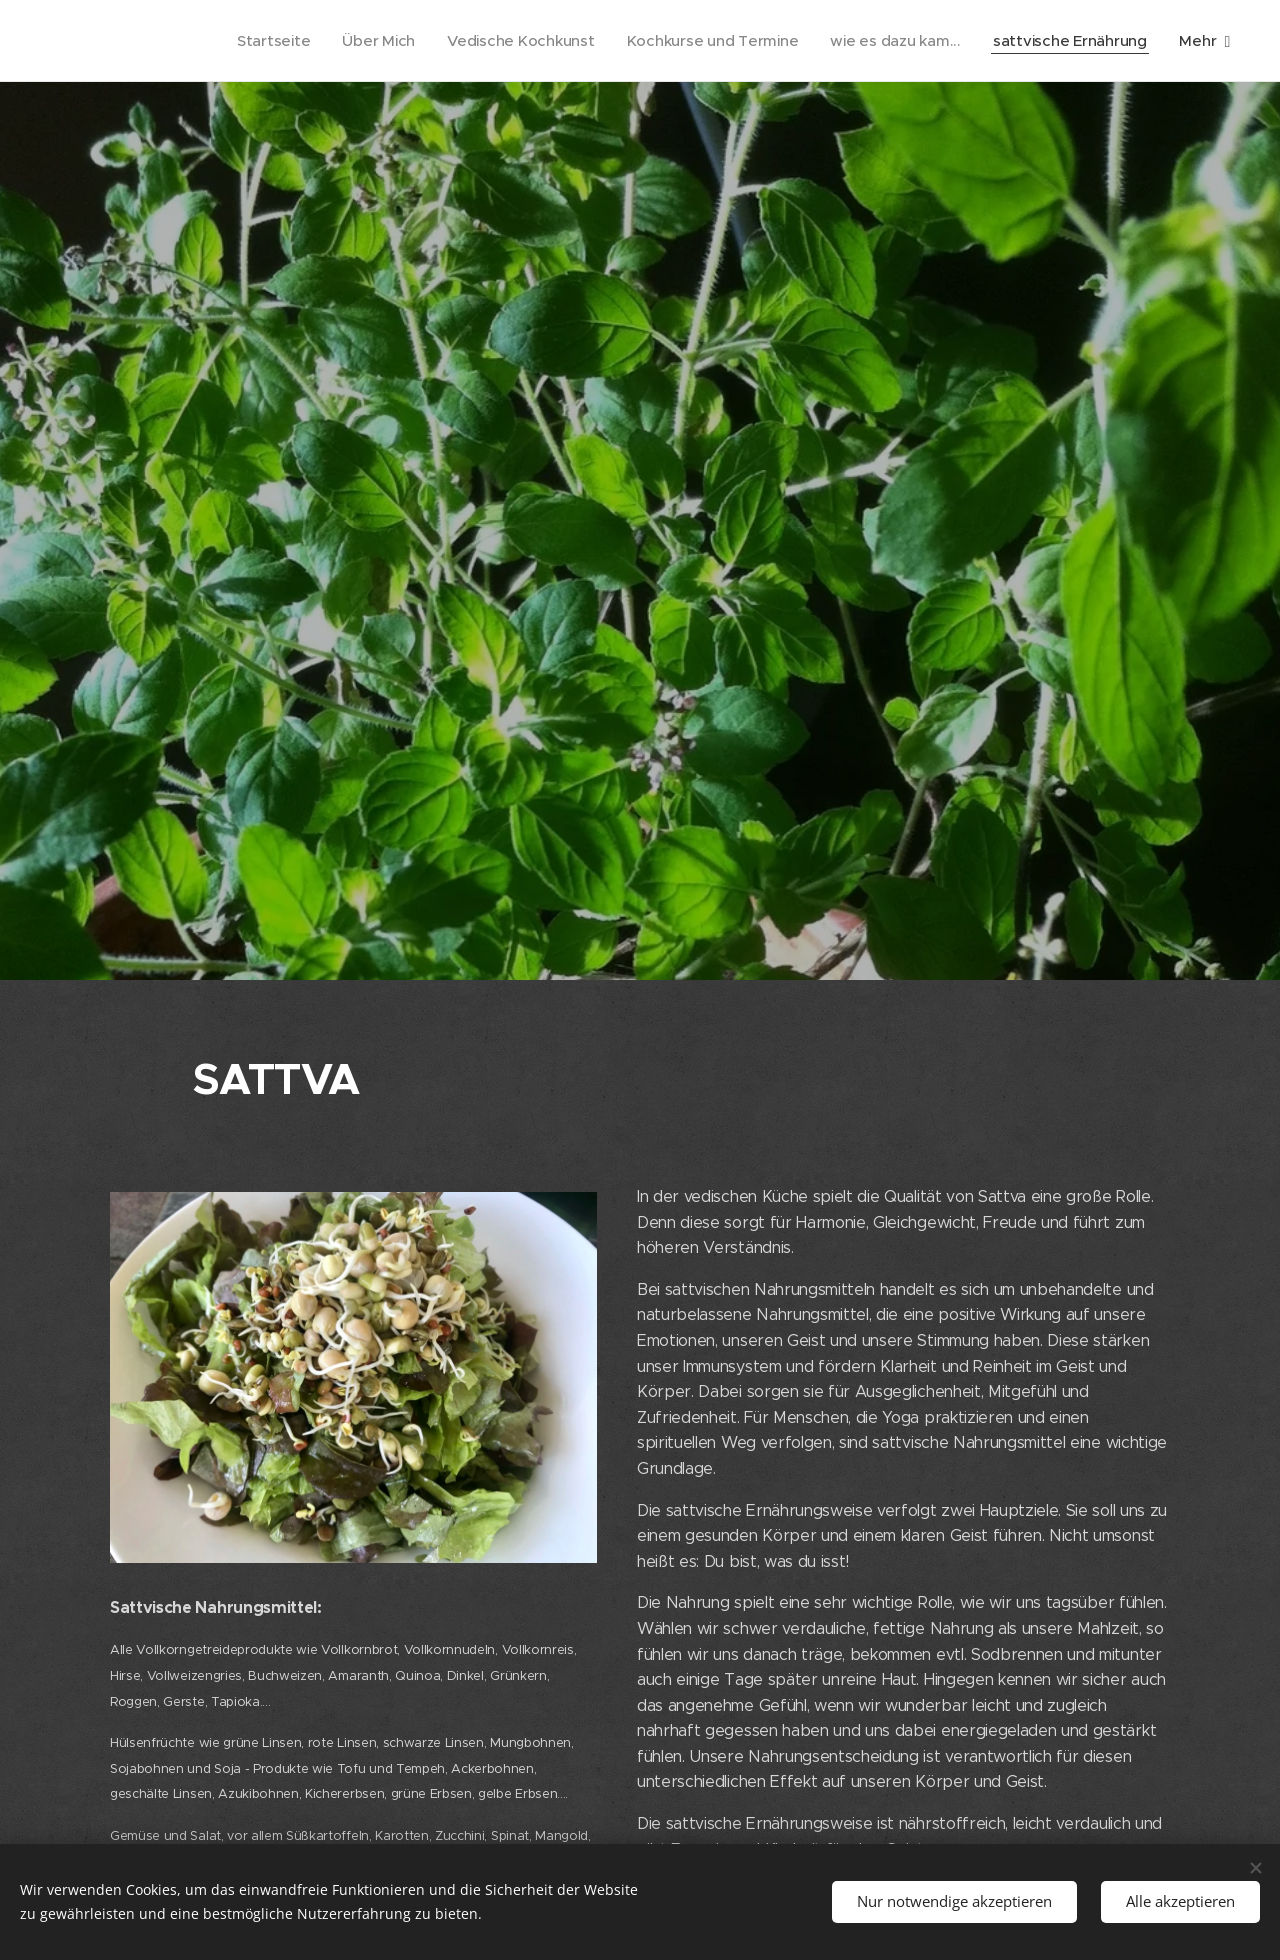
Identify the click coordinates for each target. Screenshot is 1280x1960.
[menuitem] (256, 41)
